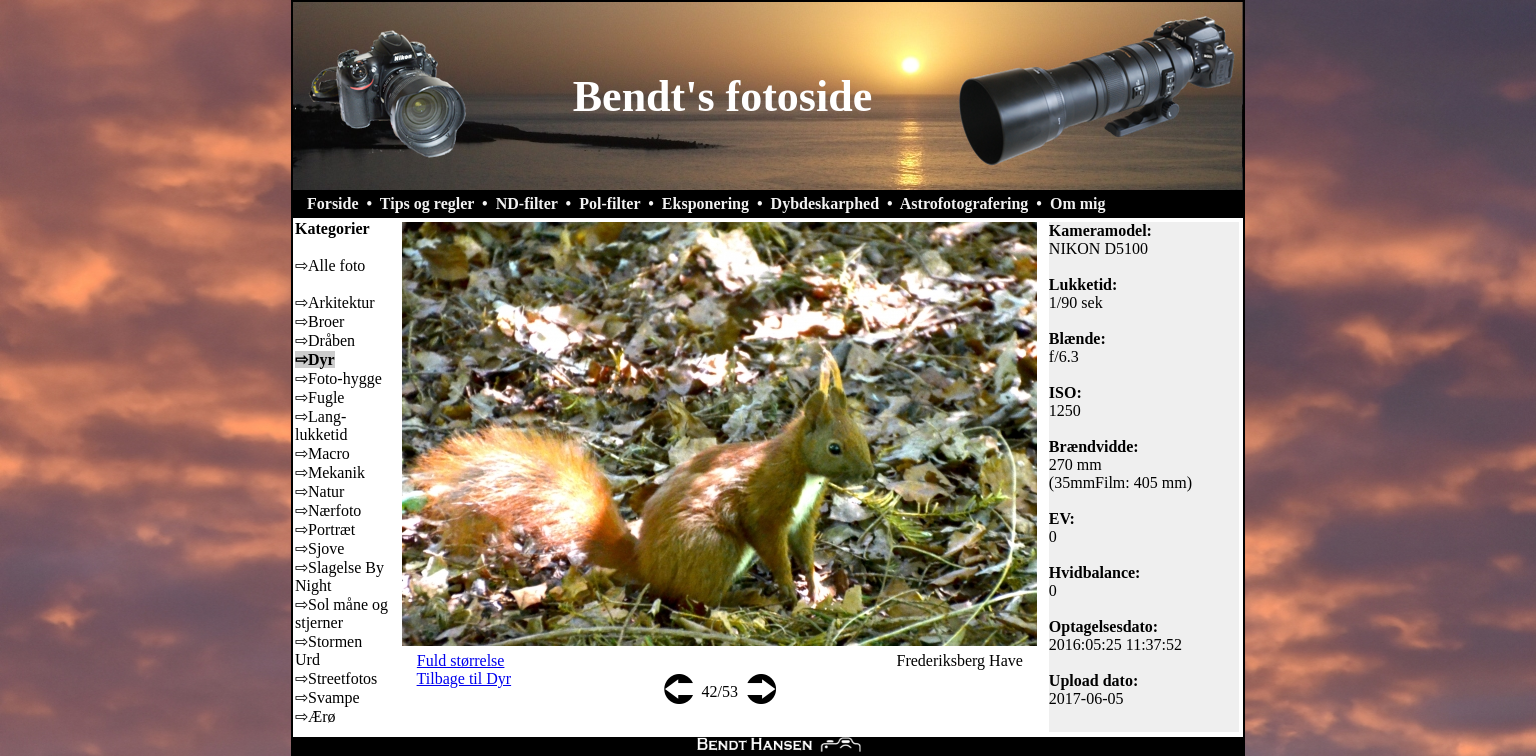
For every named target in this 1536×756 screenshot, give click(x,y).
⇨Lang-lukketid (321, 425)
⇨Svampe (327, 697)
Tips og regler (427, 203)
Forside (333, 203)
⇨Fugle (319, 397)
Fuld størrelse (461, 660)
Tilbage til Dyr (464, 678)
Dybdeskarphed (825, 203)
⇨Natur (319, 491)
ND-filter (527, 203)
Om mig (1078, 203)
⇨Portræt (325, 529)
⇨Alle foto (330, 265)
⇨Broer (319, 321)
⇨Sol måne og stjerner (341, 613)
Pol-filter (609, 203)
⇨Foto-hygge (338, 378)
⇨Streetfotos (336, 678)
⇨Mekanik (330, 472)
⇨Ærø (315, 716)
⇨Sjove (319, 548)
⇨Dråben (325, 340)
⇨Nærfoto (328, 510)
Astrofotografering (964, 203)
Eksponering (705, 203)
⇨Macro (322, 453)
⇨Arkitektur (335, 302)
